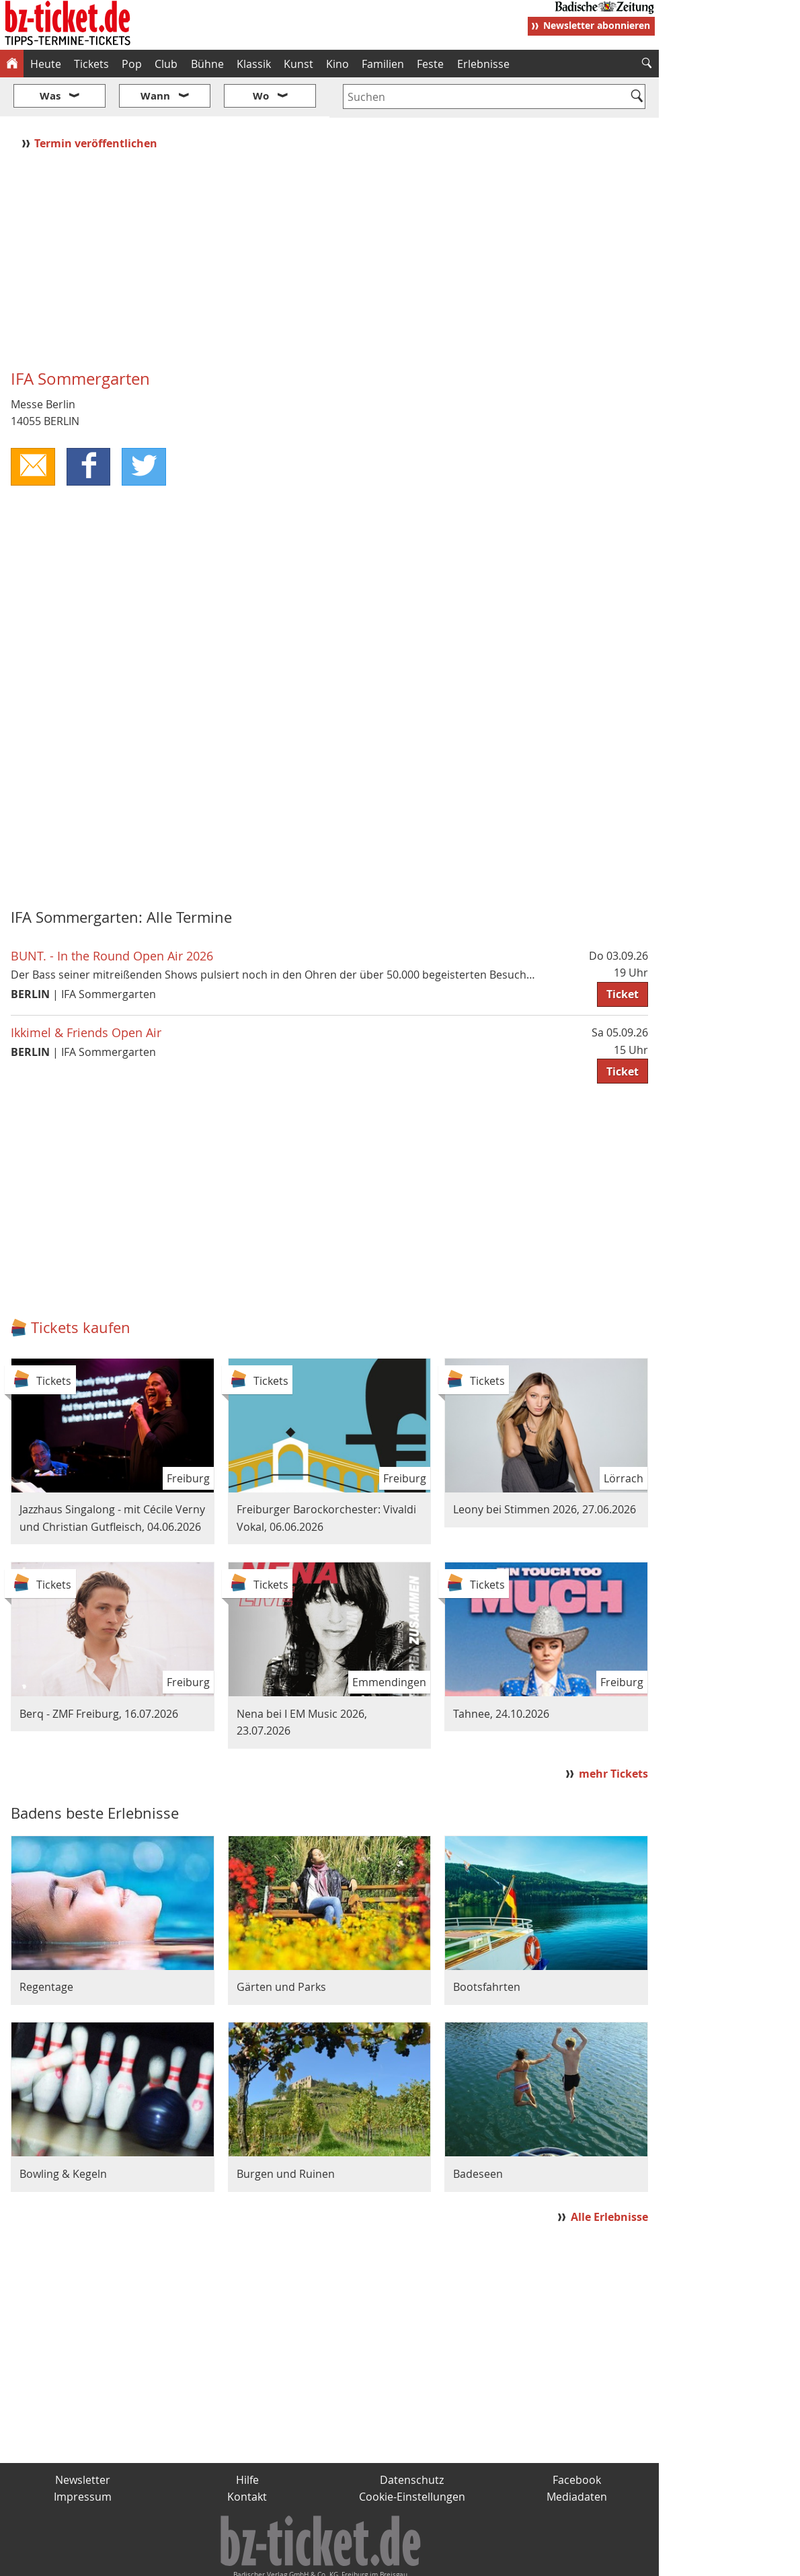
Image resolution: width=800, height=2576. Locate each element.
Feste (430, 63)
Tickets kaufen (80, 1287)
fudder (325, 2559)
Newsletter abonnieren (596, 25)
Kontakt (247, 2457)
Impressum (83, 2457)
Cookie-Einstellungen (412, 2457)
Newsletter (82, 2439)
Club (166, 63)
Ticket (622, 954)
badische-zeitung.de (172, 2559)
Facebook (577, 2439)
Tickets (91, 63)
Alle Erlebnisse (609, 2177)
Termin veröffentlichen (97, 103)
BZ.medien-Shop (495, 2559)
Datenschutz (412, 2439)
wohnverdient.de (398, 2559)
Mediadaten (577, 2457)
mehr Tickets (613, 1734)
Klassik (254, 63)
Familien (383, 63)
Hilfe (247, 2439)
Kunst (298, 63)
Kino (337, 63)
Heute (45, 63)
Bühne (207, 63)
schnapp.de (265, 2559)
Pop (132, 63)
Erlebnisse (483, 63)
